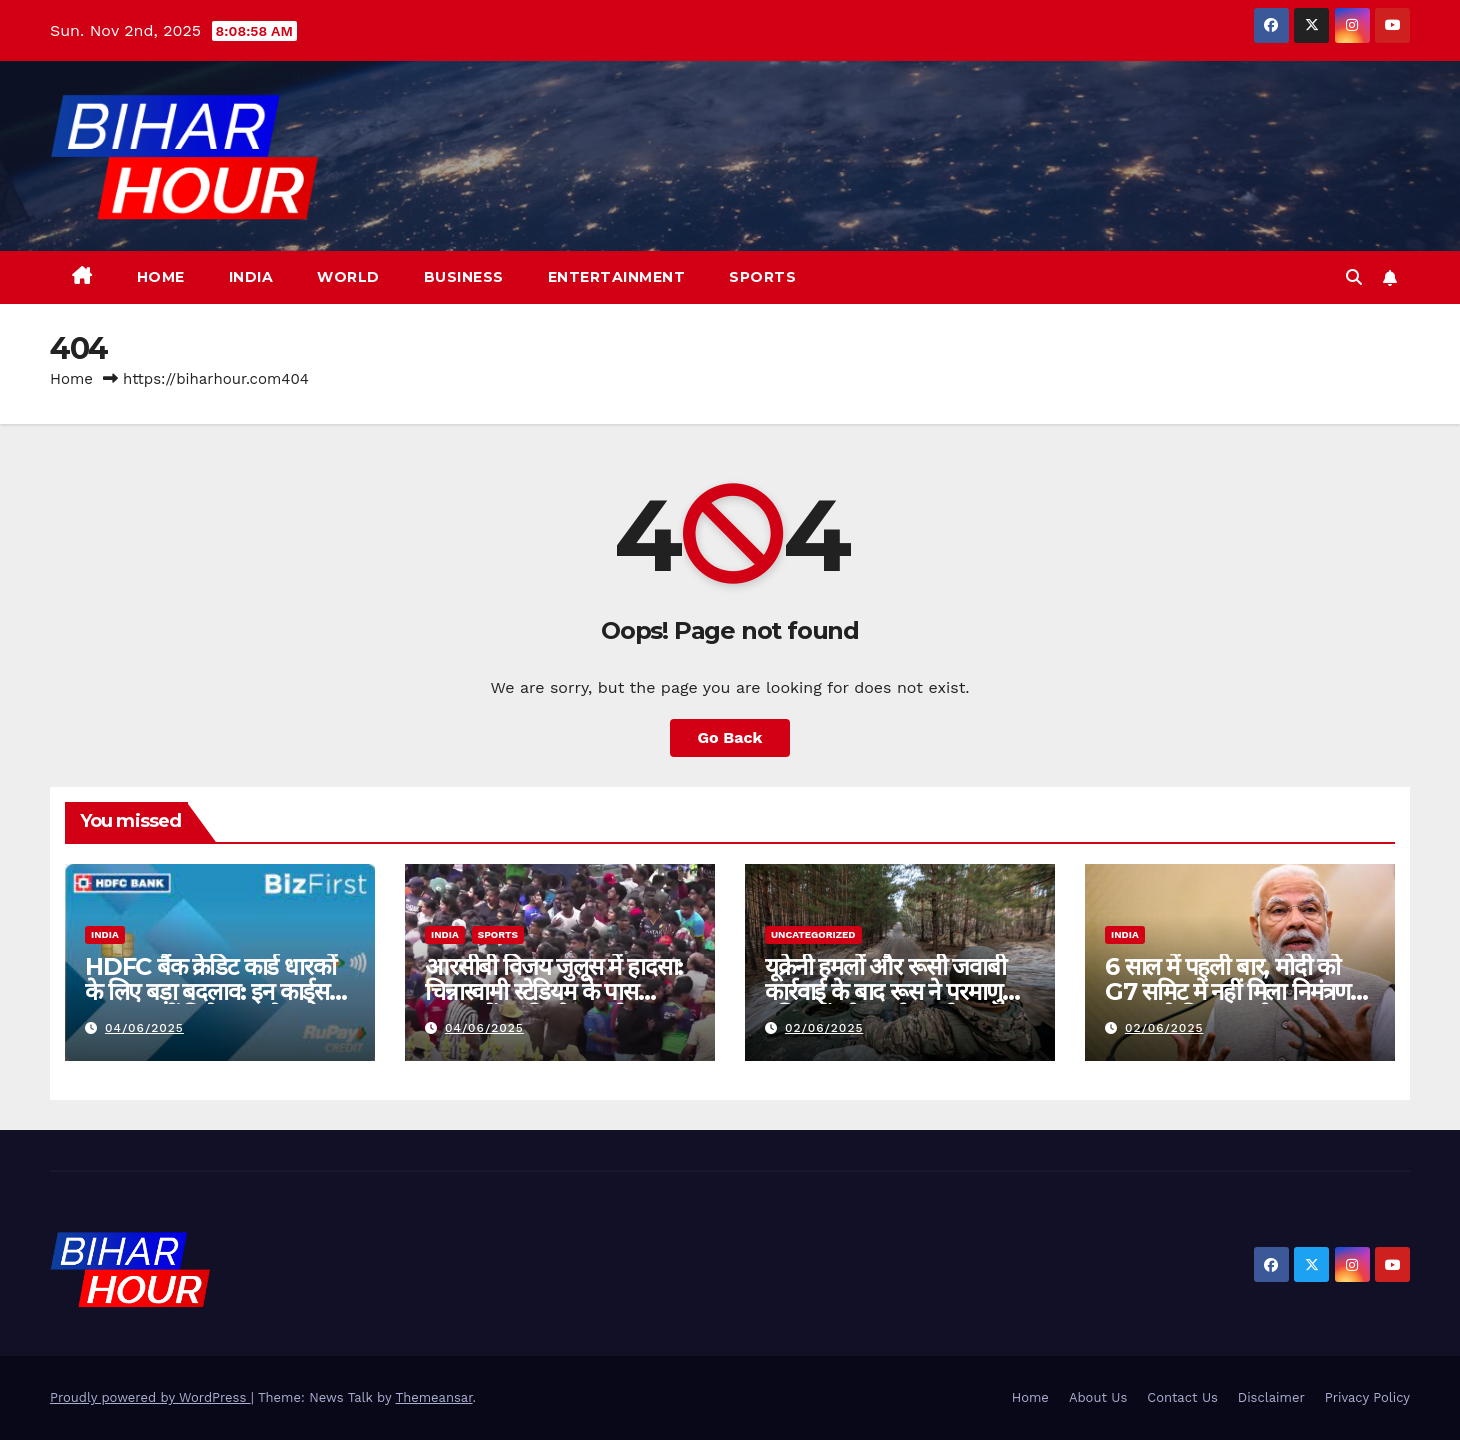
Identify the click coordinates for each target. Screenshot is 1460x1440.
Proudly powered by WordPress (150, 1397)
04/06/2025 (144, 1028)
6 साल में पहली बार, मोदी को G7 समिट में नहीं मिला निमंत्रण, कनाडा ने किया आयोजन (1230, 991)
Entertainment (617, 277)
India (251, 277)
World (348, 277)
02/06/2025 (824, 1028)
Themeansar (434, 1397)
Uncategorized (813, 934)
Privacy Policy (1367, 1397)
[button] (1354, 277)
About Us (1098, 1397)
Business (464, 277)
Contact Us (1182, 1397)
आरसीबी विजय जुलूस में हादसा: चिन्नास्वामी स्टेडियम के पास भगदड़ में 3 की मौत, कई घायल (554, 991)
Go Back (730, 737)
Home (161, 277)
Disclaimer (1271, 1397)
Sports (762, 277)
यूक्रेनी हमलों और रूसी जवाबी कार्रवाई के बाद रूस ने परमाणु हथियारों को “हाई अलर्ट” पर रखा (897, 991)
